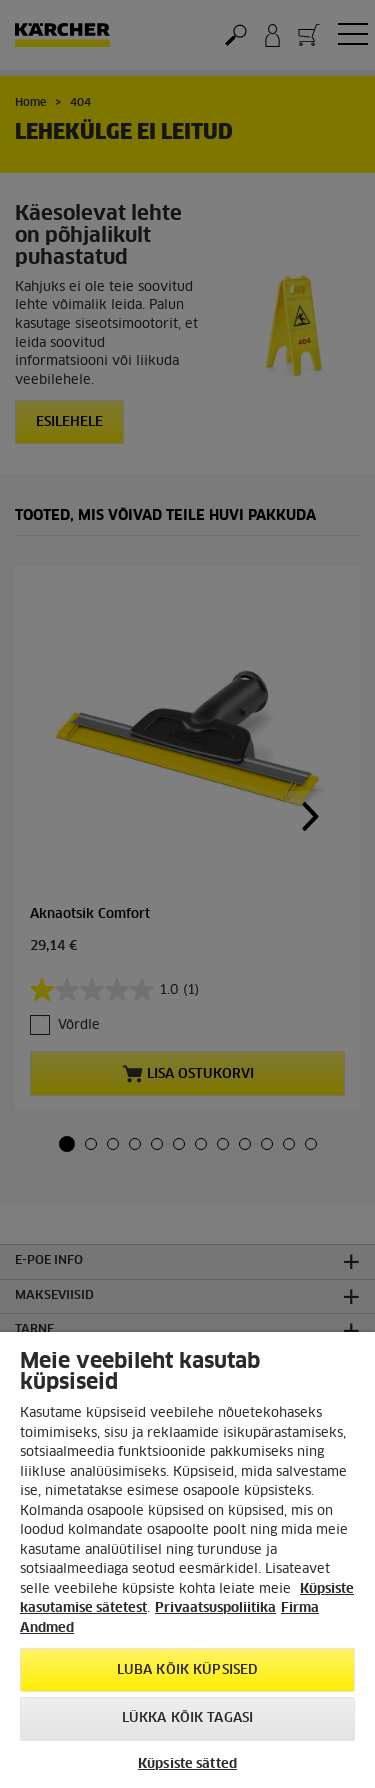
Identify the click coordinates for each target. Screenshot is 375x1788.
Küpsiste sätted (187, 1764)
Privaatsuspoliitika (215, 1608)
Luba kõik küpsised (187, 1670)
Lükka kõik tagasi (187, 1718)
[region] (187, 1560)
